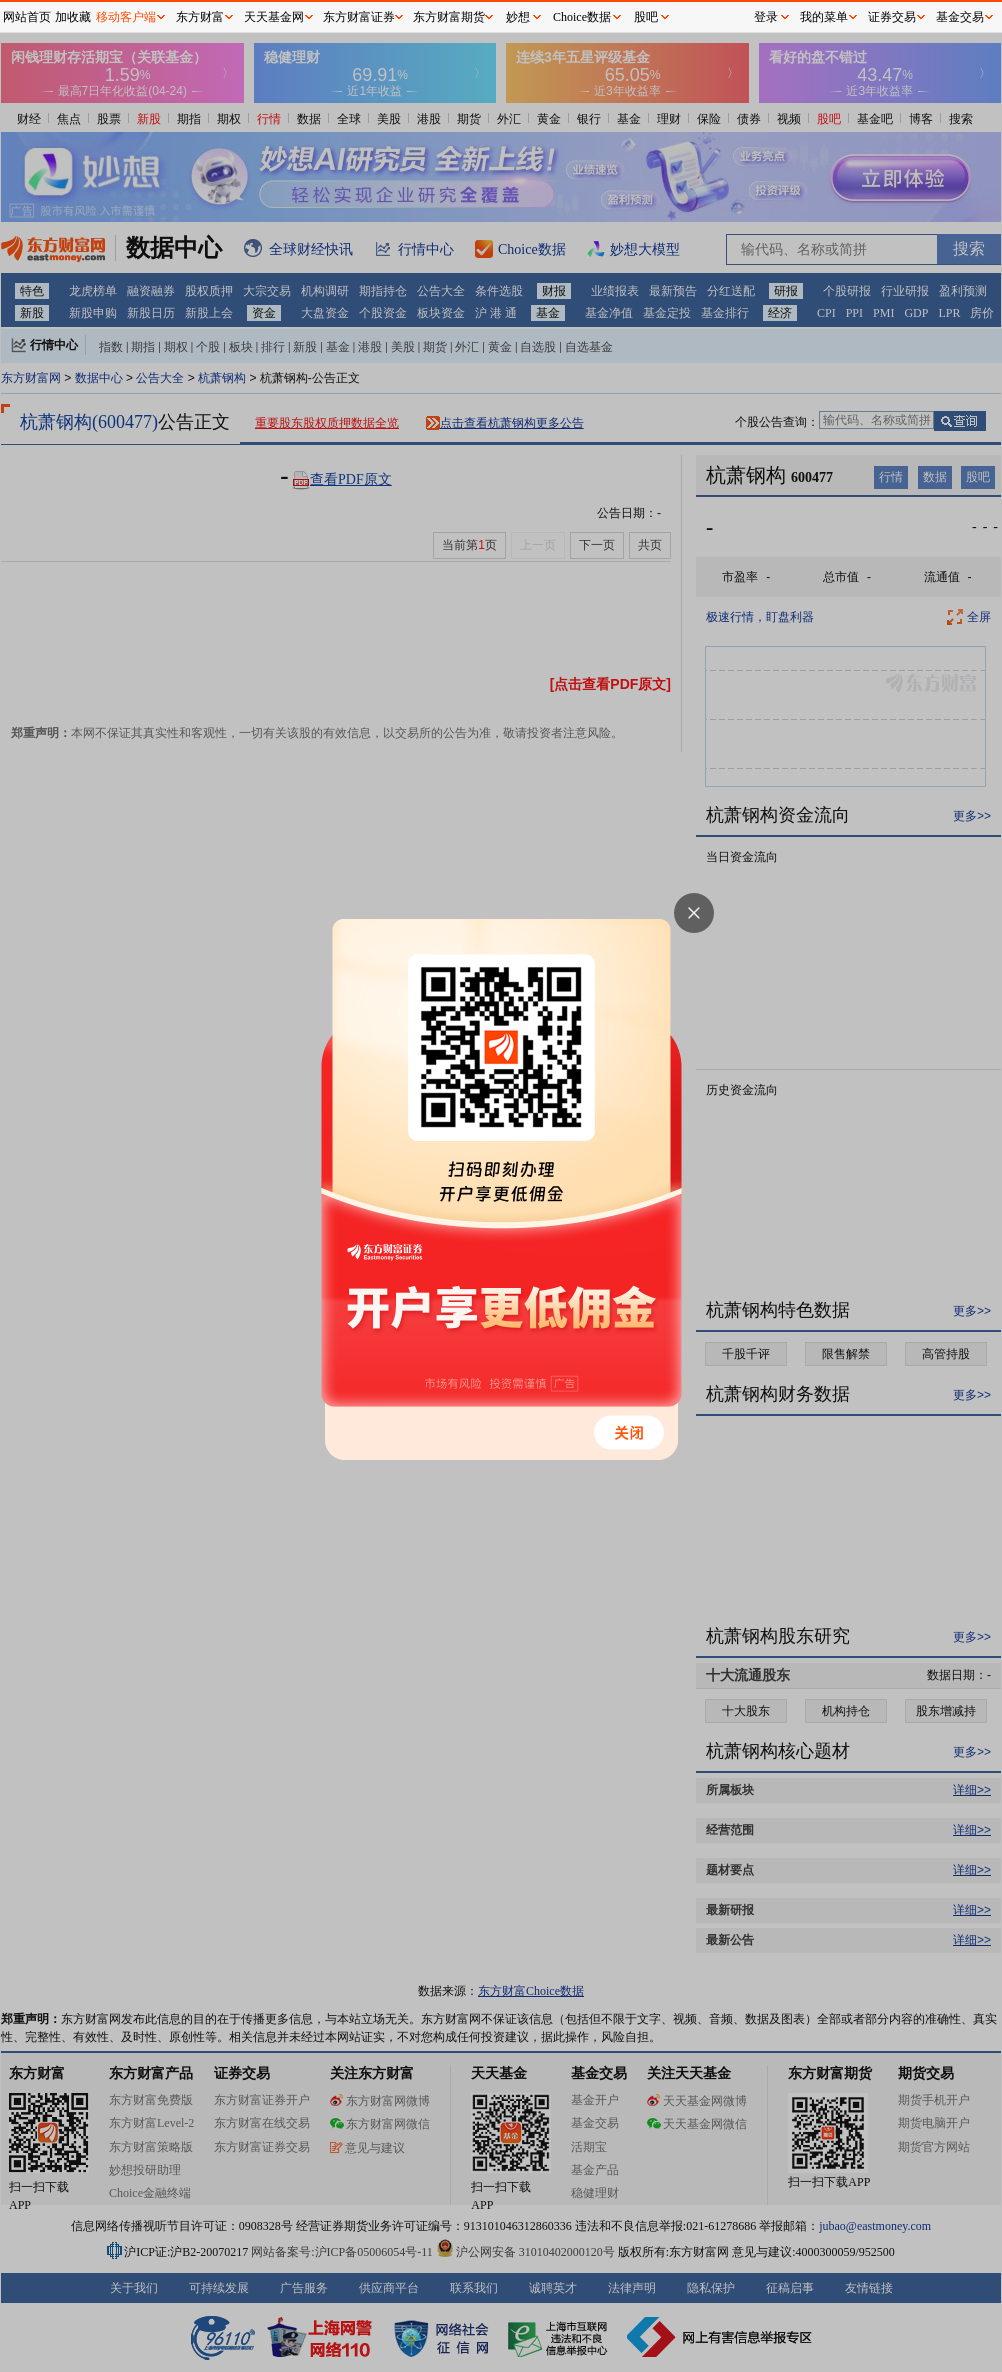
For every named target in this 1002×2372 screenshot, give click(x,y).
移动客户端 (126, 17)
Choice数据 (582, 17)
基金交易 (960, 17)
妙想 (518, 17)
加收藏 (73, 17)
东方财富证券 (359, 17)
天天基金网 (274, 17)
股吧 (646, 17)
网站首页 (27, 17)
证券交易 (892, 17)
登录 (766, 17)
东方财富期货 (449, 17)
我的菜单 (824, 17)
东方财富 (200, 17)
